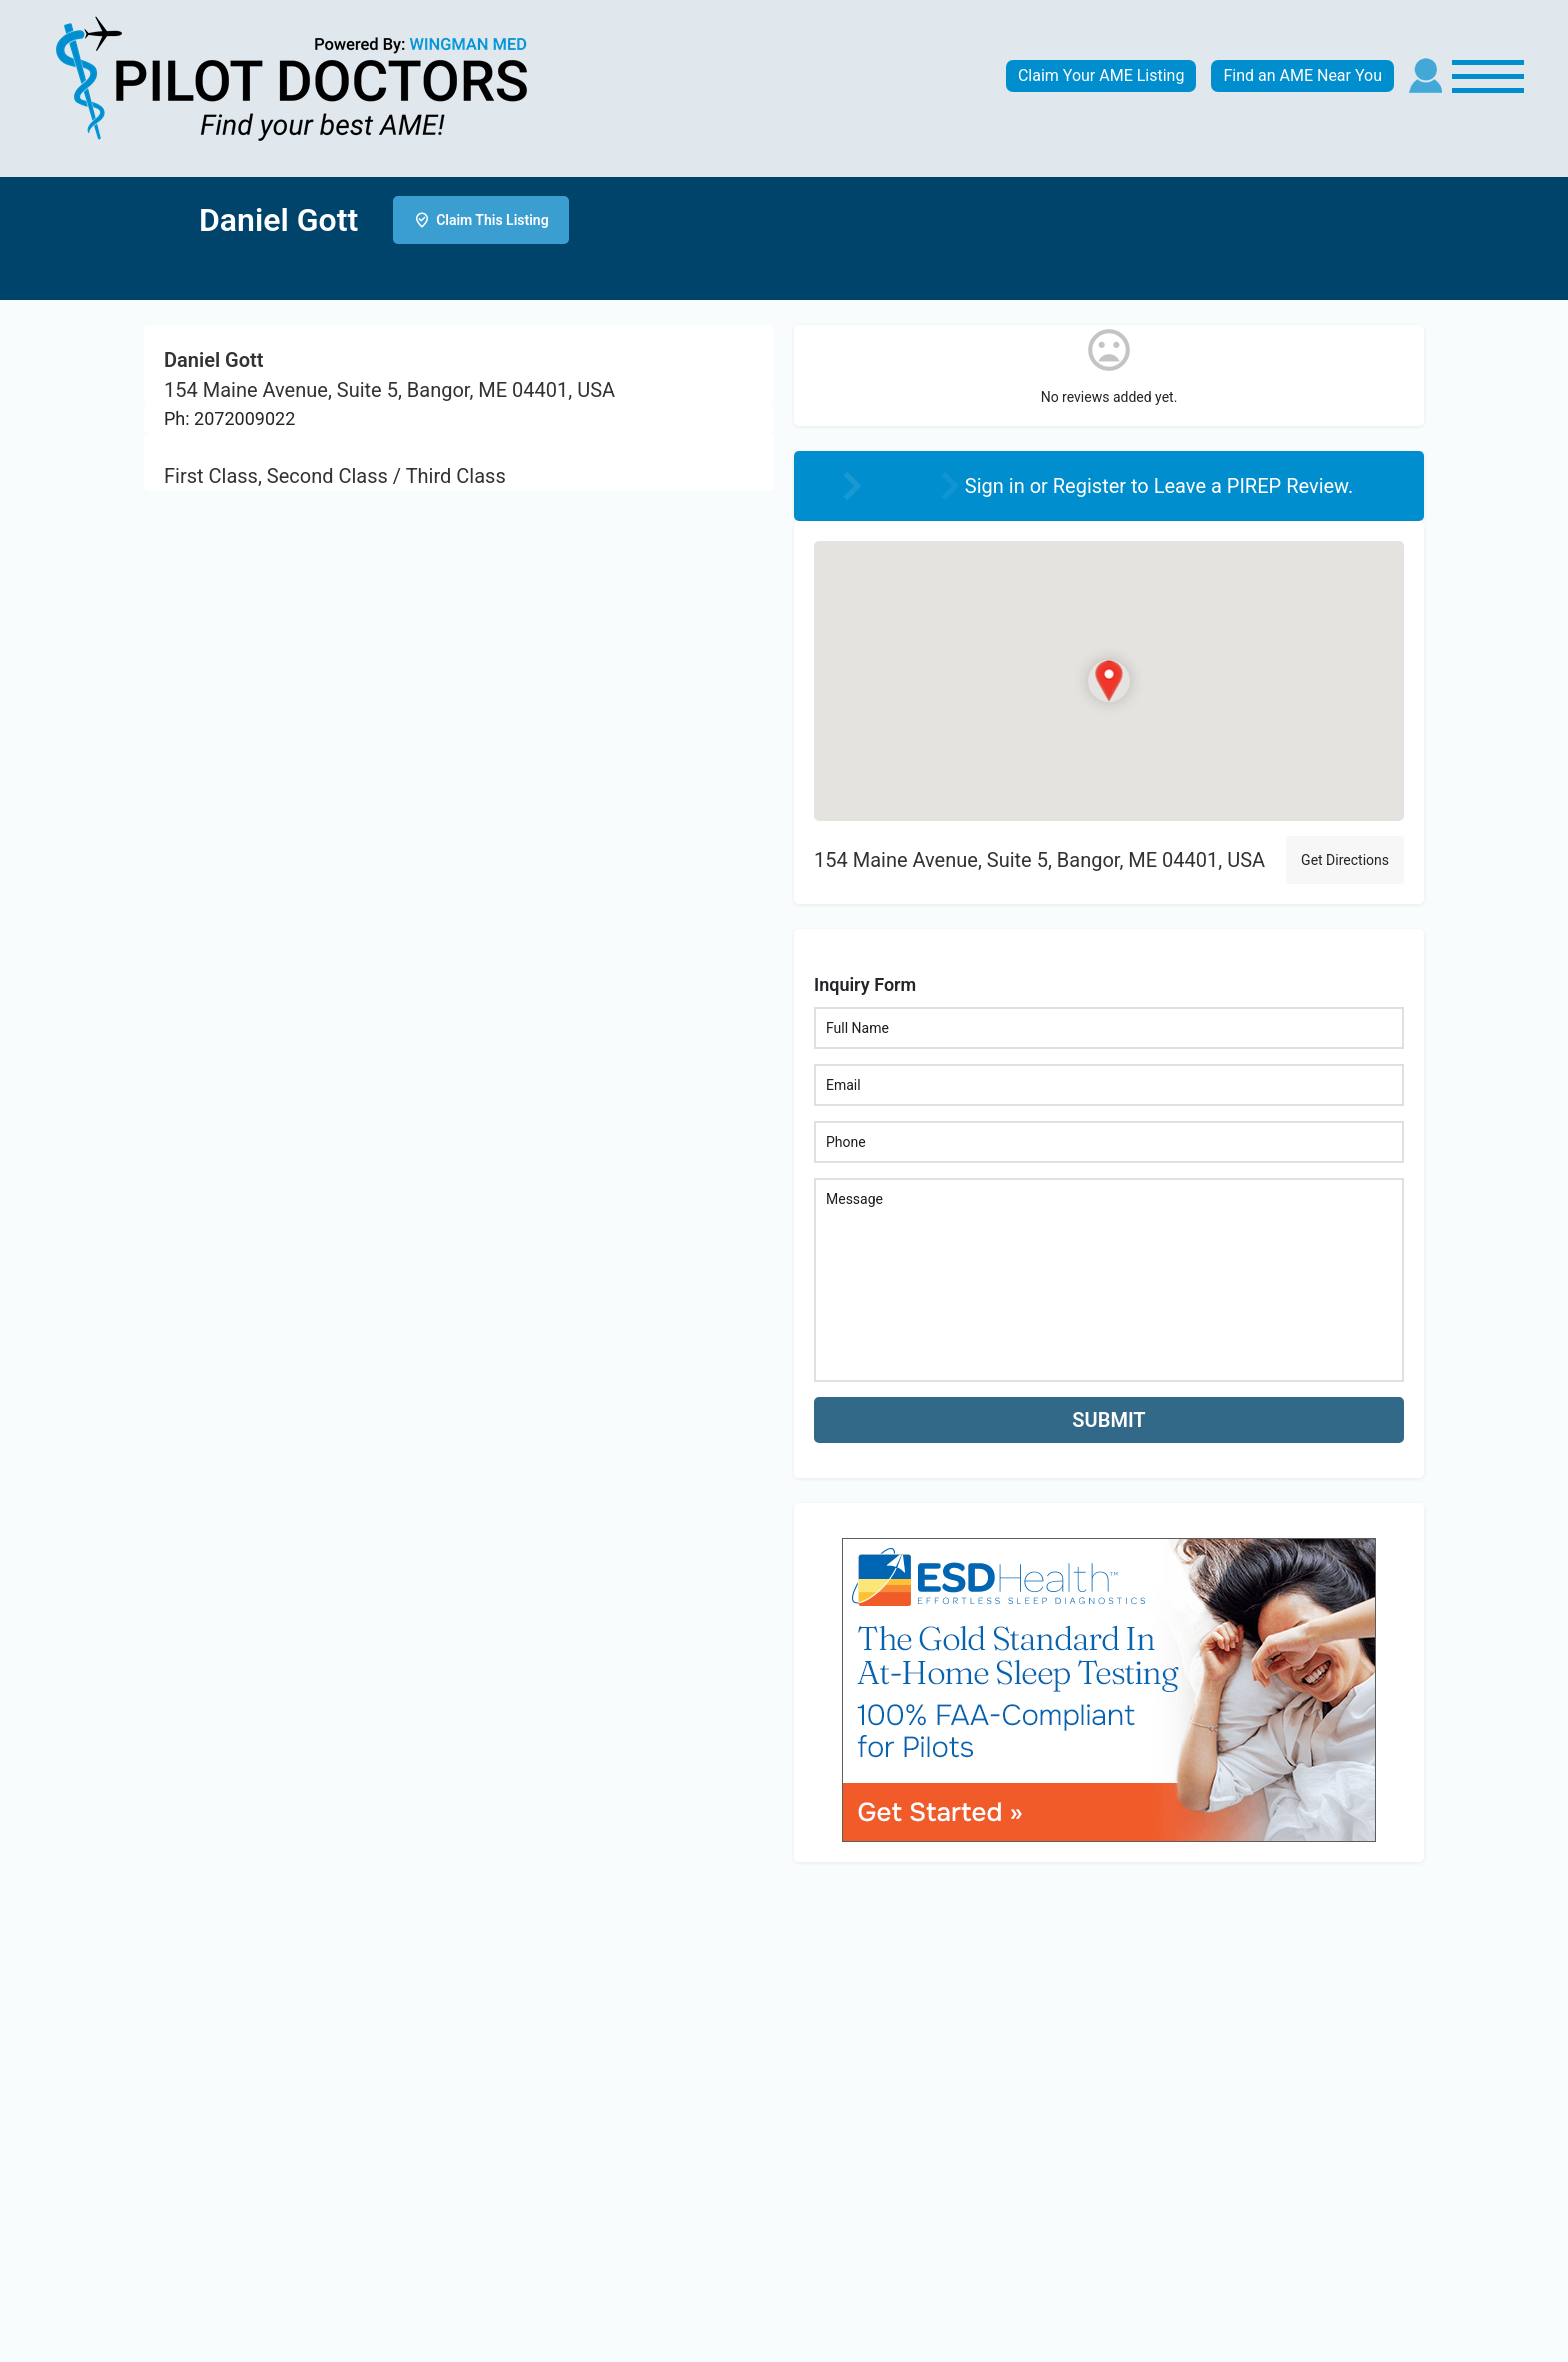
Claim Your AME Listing (1101, 75)
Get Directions (1345, 860)
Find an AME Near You (1302, 75)
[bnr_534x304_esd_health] (1109, 1687)
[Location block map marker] (1109, 681)
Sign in (997, 486)
